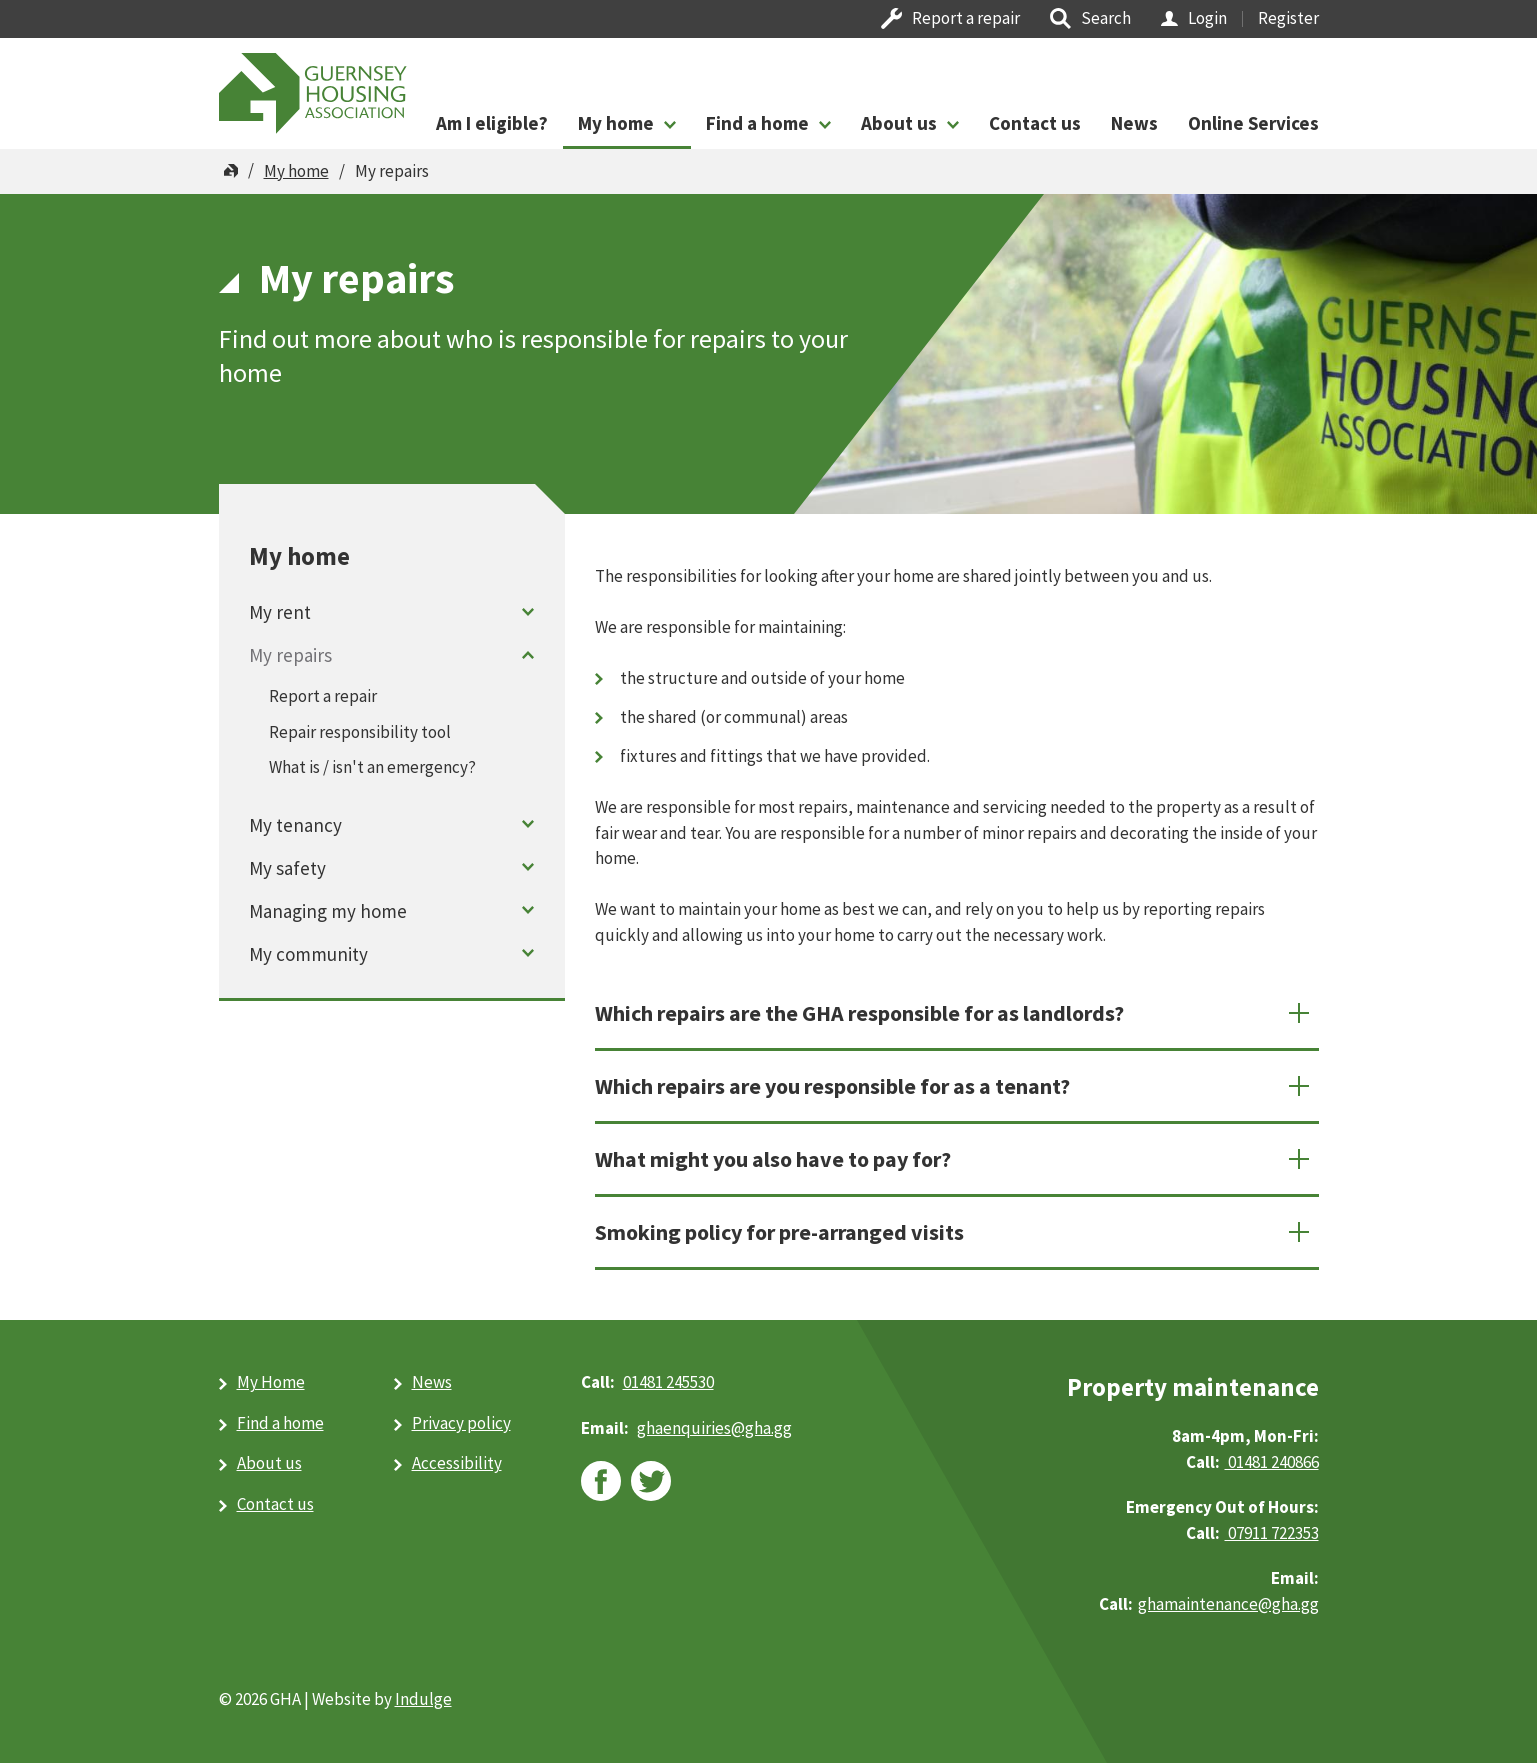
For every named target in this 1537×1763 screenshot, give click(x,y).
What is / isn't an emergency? (372, 767)
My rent (280, 612)
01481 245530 (668, 1382)
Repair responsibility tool (360, 732)
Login (1207, 18)
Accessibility (457, 1463)
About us (899, 123)
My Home (271, 1382)
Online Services (1253, 123)
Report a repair (966, 18)
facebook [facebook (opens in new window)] (601, 1481)
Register (1288, 18)
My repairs (290, 655)
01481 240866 (1272, 1462)
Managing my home (328, 911)
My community (308, 954)
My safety (287, 868)
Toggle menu (527, 611)
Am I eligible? (492, 123)
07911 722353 (1272, 1533)
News (1134, 123)
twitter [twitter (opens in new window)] (651, 1481)
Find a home (757, 123)
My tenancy (295, 825)
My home (616, 123)
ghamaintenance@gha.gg (1228, 1604)
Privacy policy (461, 1423)
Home (231, 171)
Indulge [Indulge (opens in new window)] (423, 1699)
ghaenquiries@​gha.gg (714, 1428)
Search (1106, 18)
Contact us (1035, 123)
